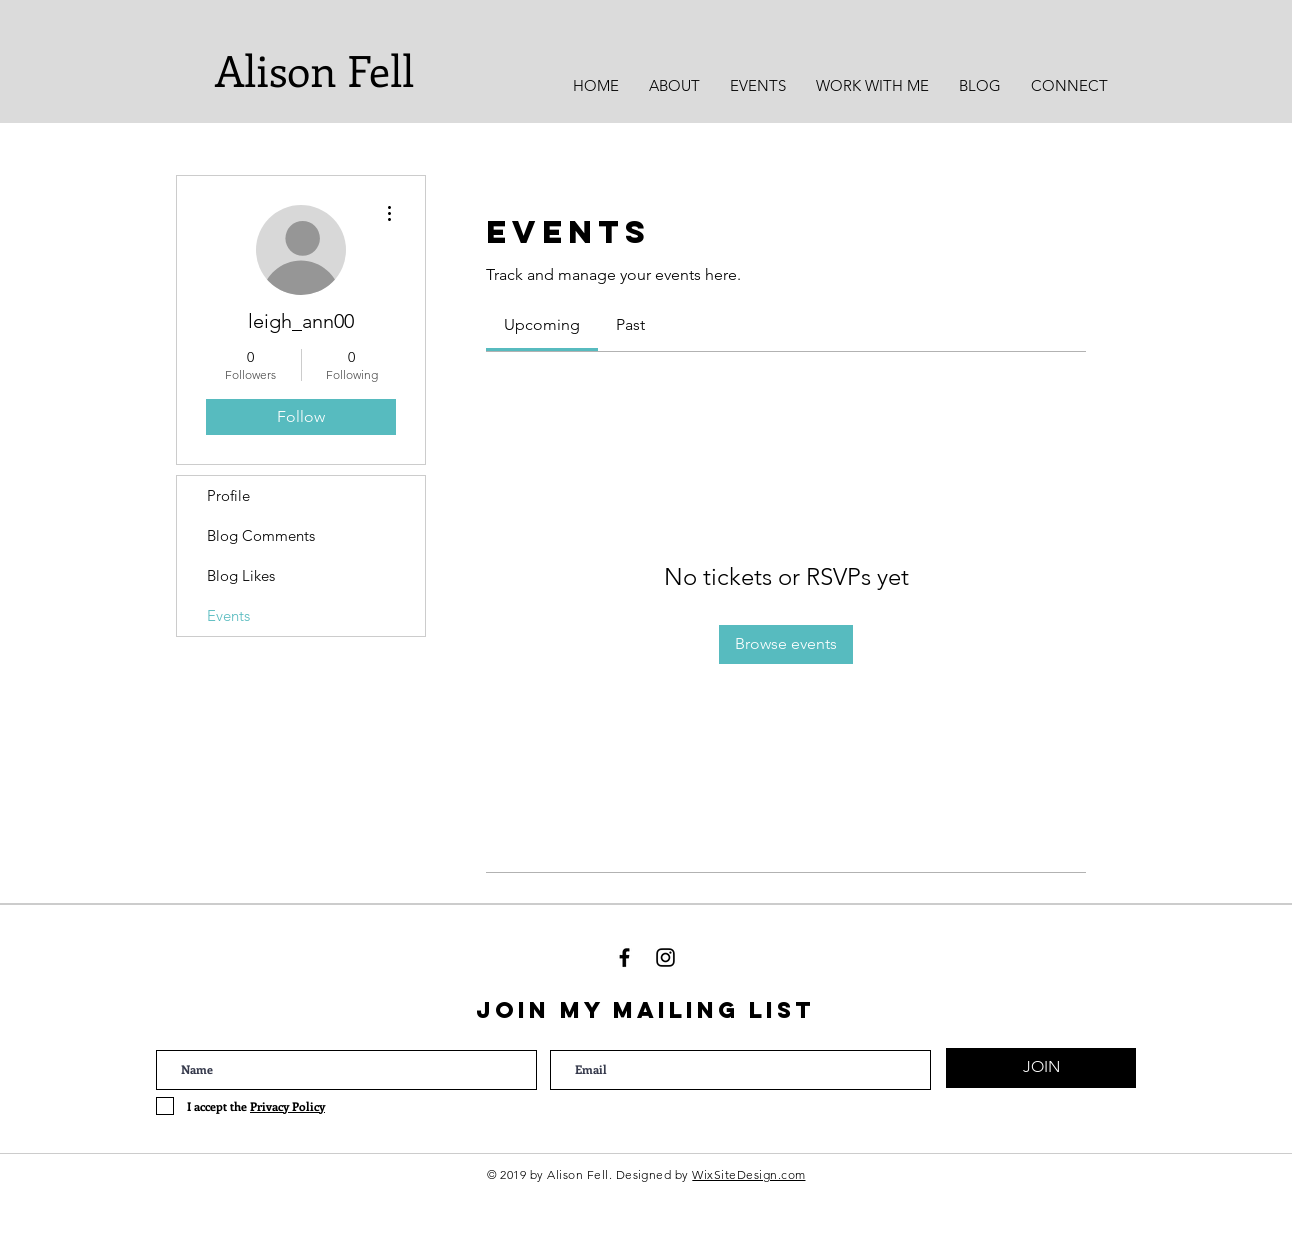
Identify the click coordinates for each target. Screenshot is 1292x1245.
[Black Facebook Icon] (624, 957)
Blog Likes (241, 575)
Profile (228, 495)
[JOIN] (1041, 1068)
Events (228, 615)
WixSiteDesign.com (748, 1174)
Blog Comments (261, 535)
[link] (542, 324)
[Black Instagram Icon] (665, 957)
